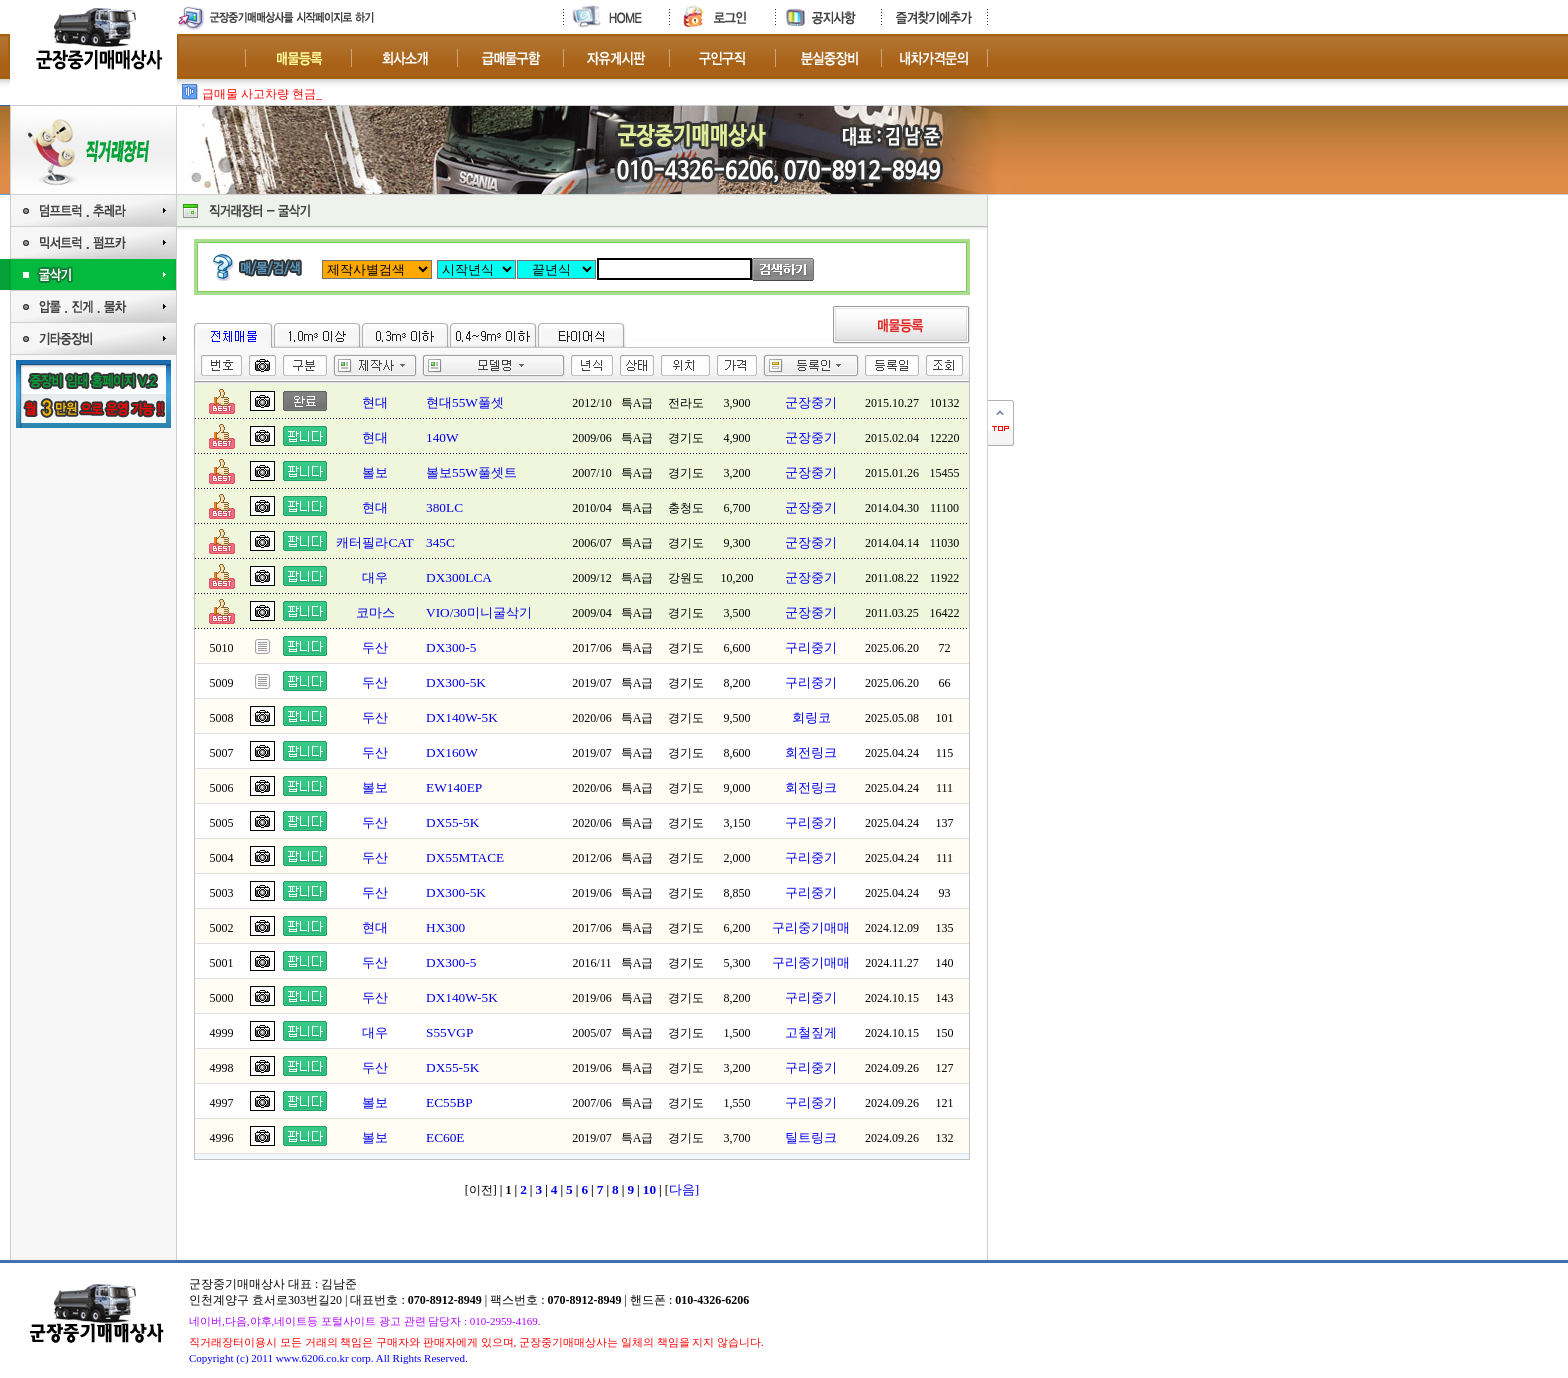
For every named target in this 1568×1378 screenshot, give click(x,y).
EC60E (445, 1137)
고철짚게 (811, 1032)
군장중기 (811, 402)
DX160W (452, 752)
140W (442, 437)
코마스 (375, 612)
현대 (375, 402)
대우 (375, 577)
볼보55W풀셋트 (471, 472)
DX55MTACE (465, 857)
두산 (375, 647)
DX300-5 (451, 647)
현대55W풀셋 (465, 402)
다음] (684, 1189)
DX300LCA (459, 577)
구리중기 (811, 647)
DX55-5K (452, 822)
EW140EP (454, 787)
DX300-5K (456, 682)
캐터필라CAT (374, 542)
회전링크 (811, 752)
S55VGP (449, 1032)
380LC (444, 507)
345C (440, 542)
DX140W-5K (462, 717)
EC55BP (449, 1102)
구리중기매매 (811, 927)
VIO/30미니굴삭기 (479, 612)
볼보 (375, 472)
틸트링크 (811, 1137)
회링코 (811, 717)
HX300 (445, 927)
